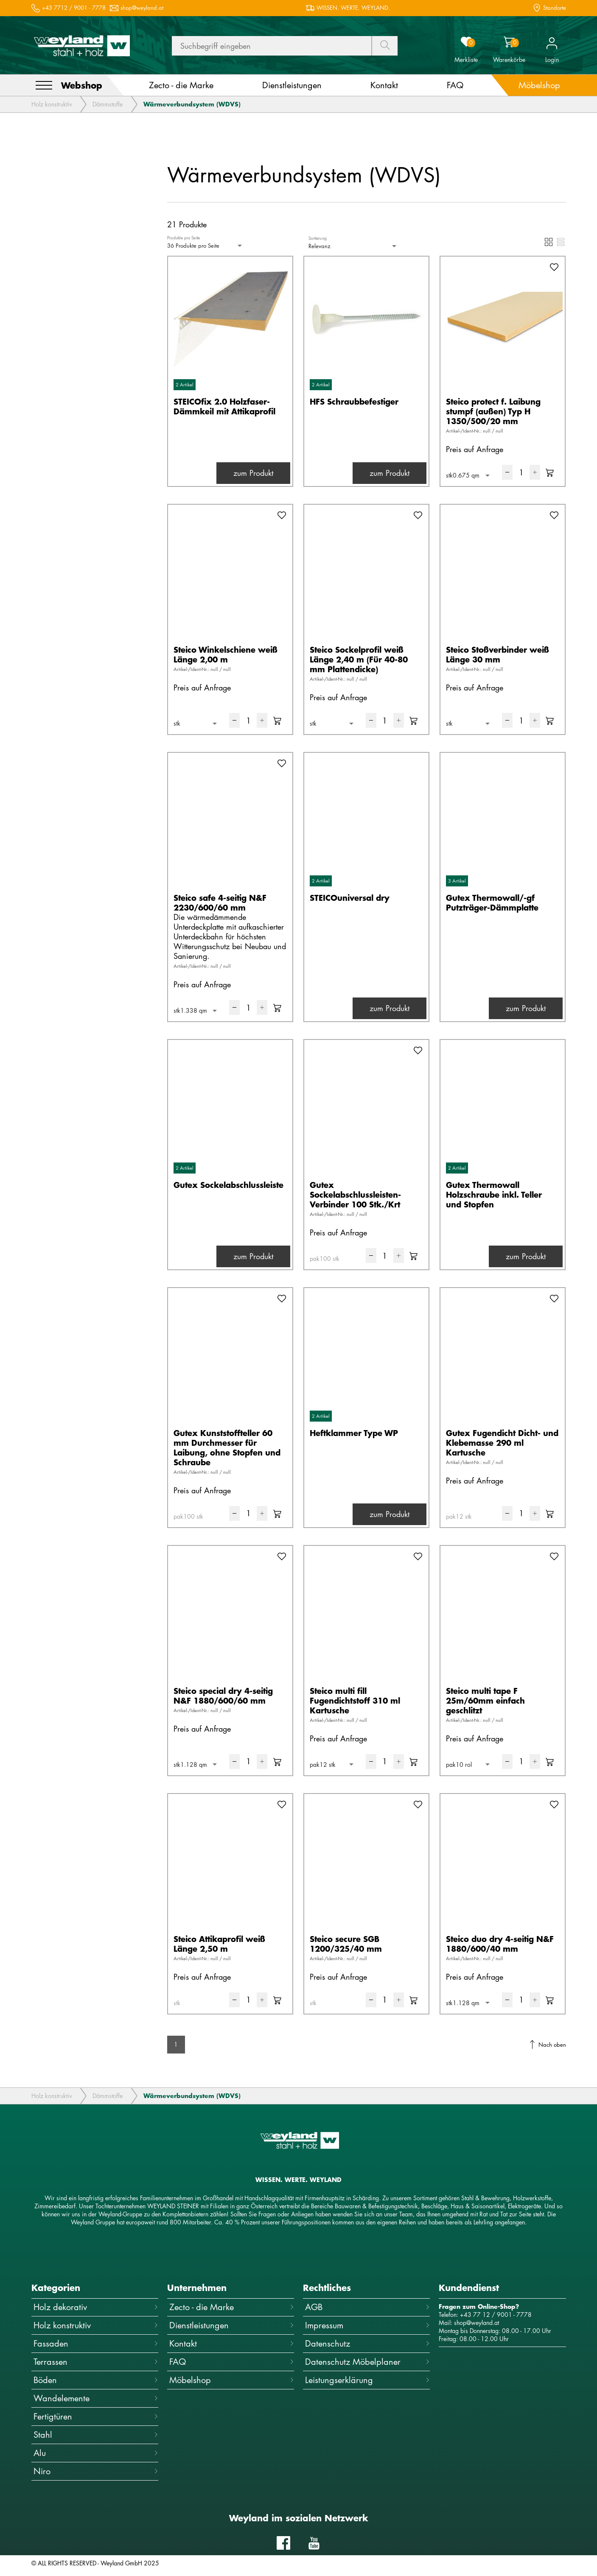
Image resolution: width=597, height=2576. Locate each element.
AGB (367, 2307)
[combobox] (205, 246)
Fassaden (96, 2343)
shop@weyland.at (142, 7)
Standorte (554, 7)
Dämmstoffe (107, 104)
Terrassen (96, 2361)
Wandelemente (96, 2398)
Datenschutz (367, 2343)
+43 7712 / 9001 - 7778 (74, 7)
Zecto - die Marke (231, 2307)
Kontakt (231, 2343)
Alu (96, 2453)
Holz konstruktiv (51, 104)
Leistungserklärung (367, 2380)
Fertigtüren (96, 2416)
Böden (96, 2380)
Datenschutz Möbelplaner (367, 2361)
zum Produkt (253, 473)
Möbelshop (231, 2380)
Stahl (96, 2434)
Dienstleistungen (231, 2325)
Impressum (367, 2325)
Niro (96, 2471)
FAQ (231, 2361)
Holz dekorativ (96, 2307)
